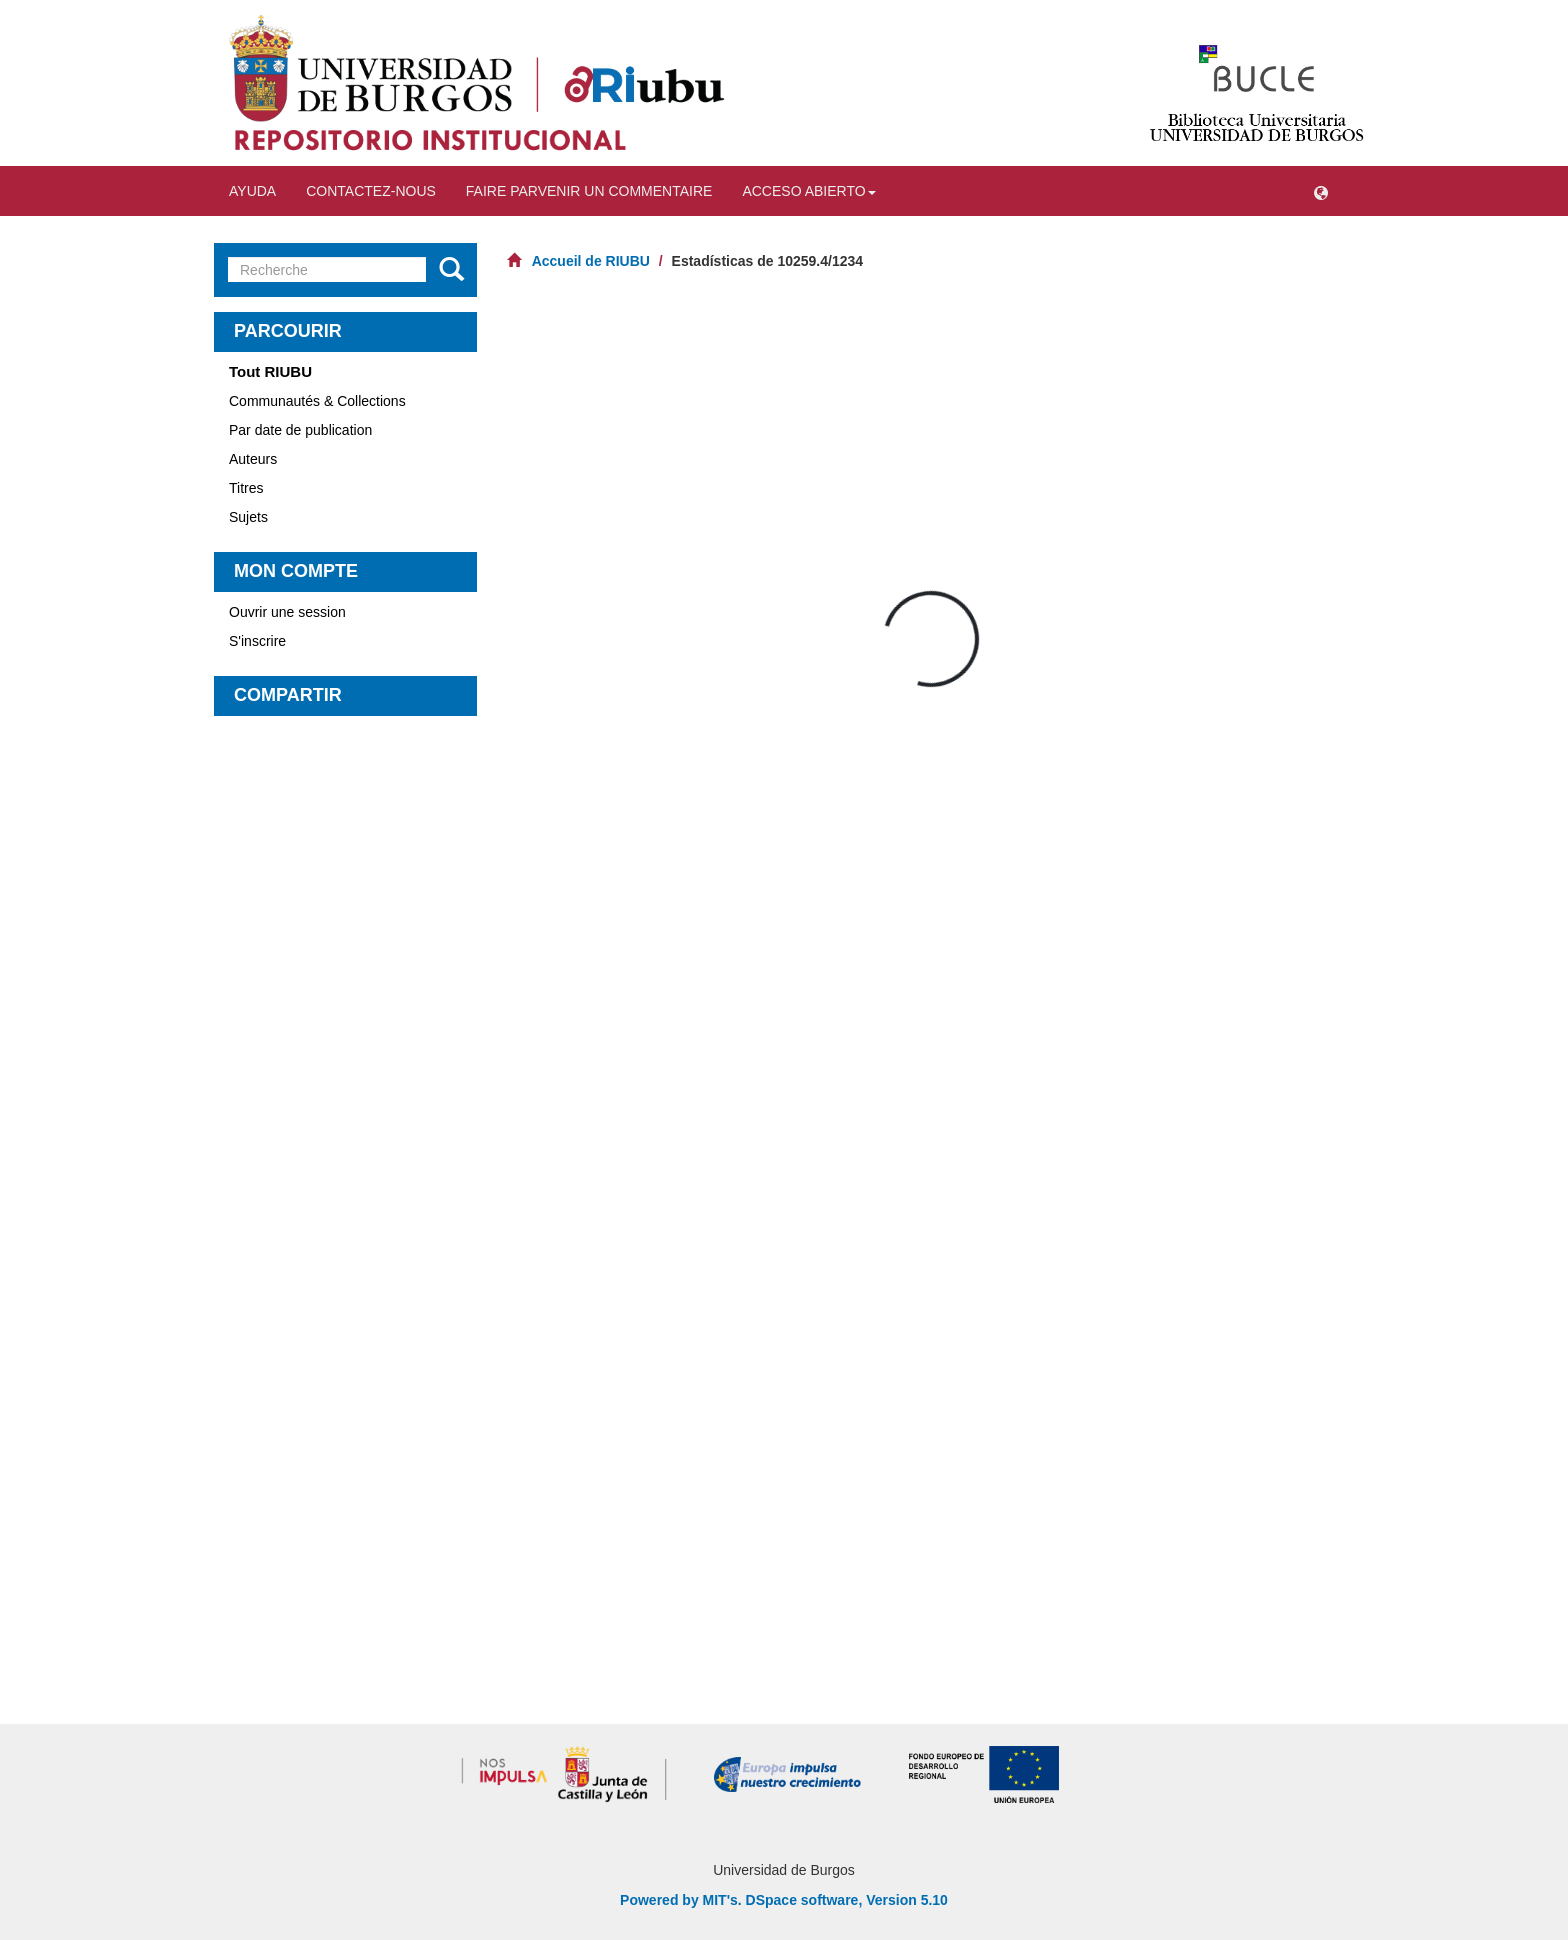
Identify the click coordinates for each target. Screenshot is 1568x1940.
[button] (1321, 191)
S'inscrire (257, 641)
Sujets (248, 517)
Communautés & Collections (317, 401)
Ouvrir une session (287, 612)
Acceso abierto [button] (808, 191)
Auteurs (253, 459)
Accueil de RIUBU (591, 261)
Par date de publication (300, 430)
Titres (246, 488)
